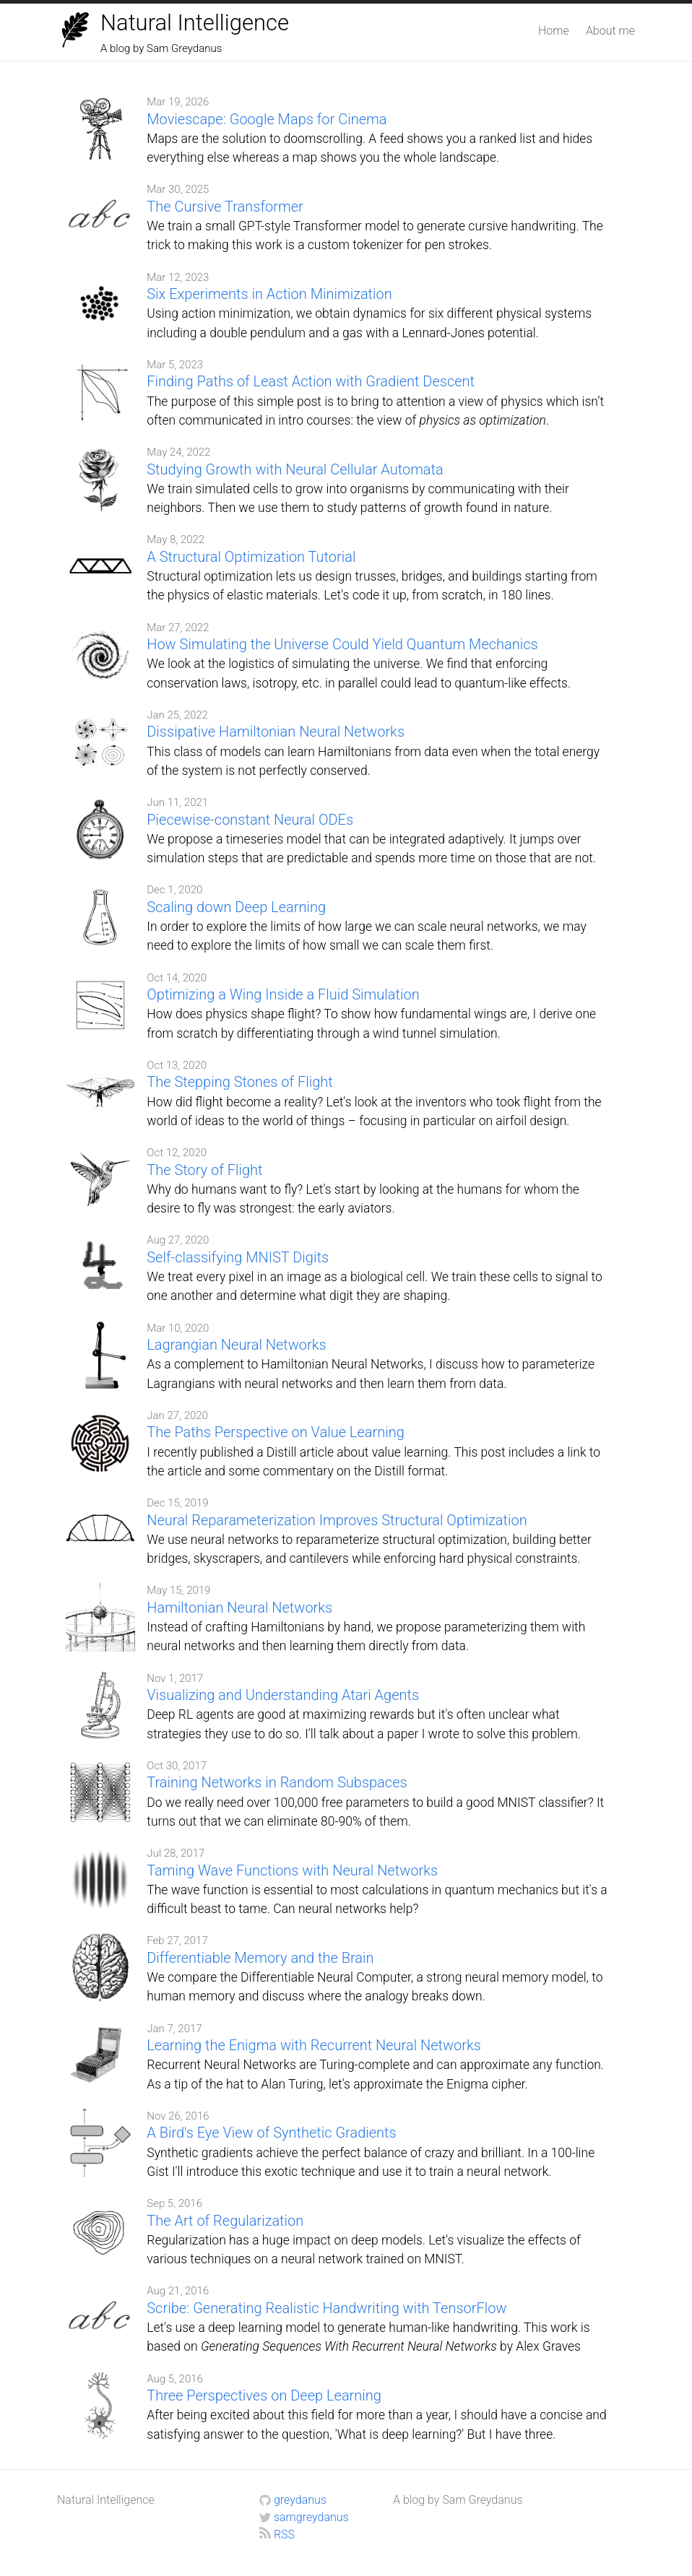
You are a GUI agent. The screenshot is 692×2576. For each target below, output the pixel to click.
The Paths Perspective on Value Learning (276, 1432)
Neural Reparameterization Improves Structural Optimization (337, 1520)
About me (610, 31)
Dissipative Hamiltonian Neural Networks (276, 731)
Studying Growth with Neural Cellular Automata (295, 469)
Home (553, 31)
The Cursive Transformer (225, 206)
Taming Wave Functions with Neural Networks (292, 1870)
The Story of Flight (204, 1170)
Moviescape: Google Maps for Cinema (266, 119)
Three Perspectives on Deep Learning (264, 2395)
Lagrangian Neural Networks (236, 1344)
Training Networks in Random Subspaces (277, 1782)
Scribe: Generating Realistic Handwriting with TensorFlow (326, 2308)
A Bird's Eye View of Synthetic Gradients (271, 2132)
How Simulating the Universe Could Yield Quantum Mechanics (342, 644)
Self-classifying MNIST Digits (238, 1257)
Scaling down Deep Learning (236, 907)
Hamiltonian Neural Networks (239, 1607)
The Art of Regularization (225, 2220)
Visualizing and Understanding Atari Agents (283, 1695)
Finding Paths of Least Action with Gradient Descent (311, 381)
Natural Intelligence (194, 22)
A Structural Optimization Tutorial (251, 556)
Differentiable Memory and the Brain (260, 1957)
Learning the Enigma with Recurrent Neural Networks (314, 2045)
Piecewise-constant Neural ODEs (250, 819)
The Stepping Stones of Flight (239, 1081)
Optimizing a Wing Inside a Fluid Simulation (283, 994)
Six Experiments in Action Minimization (269, 294)
